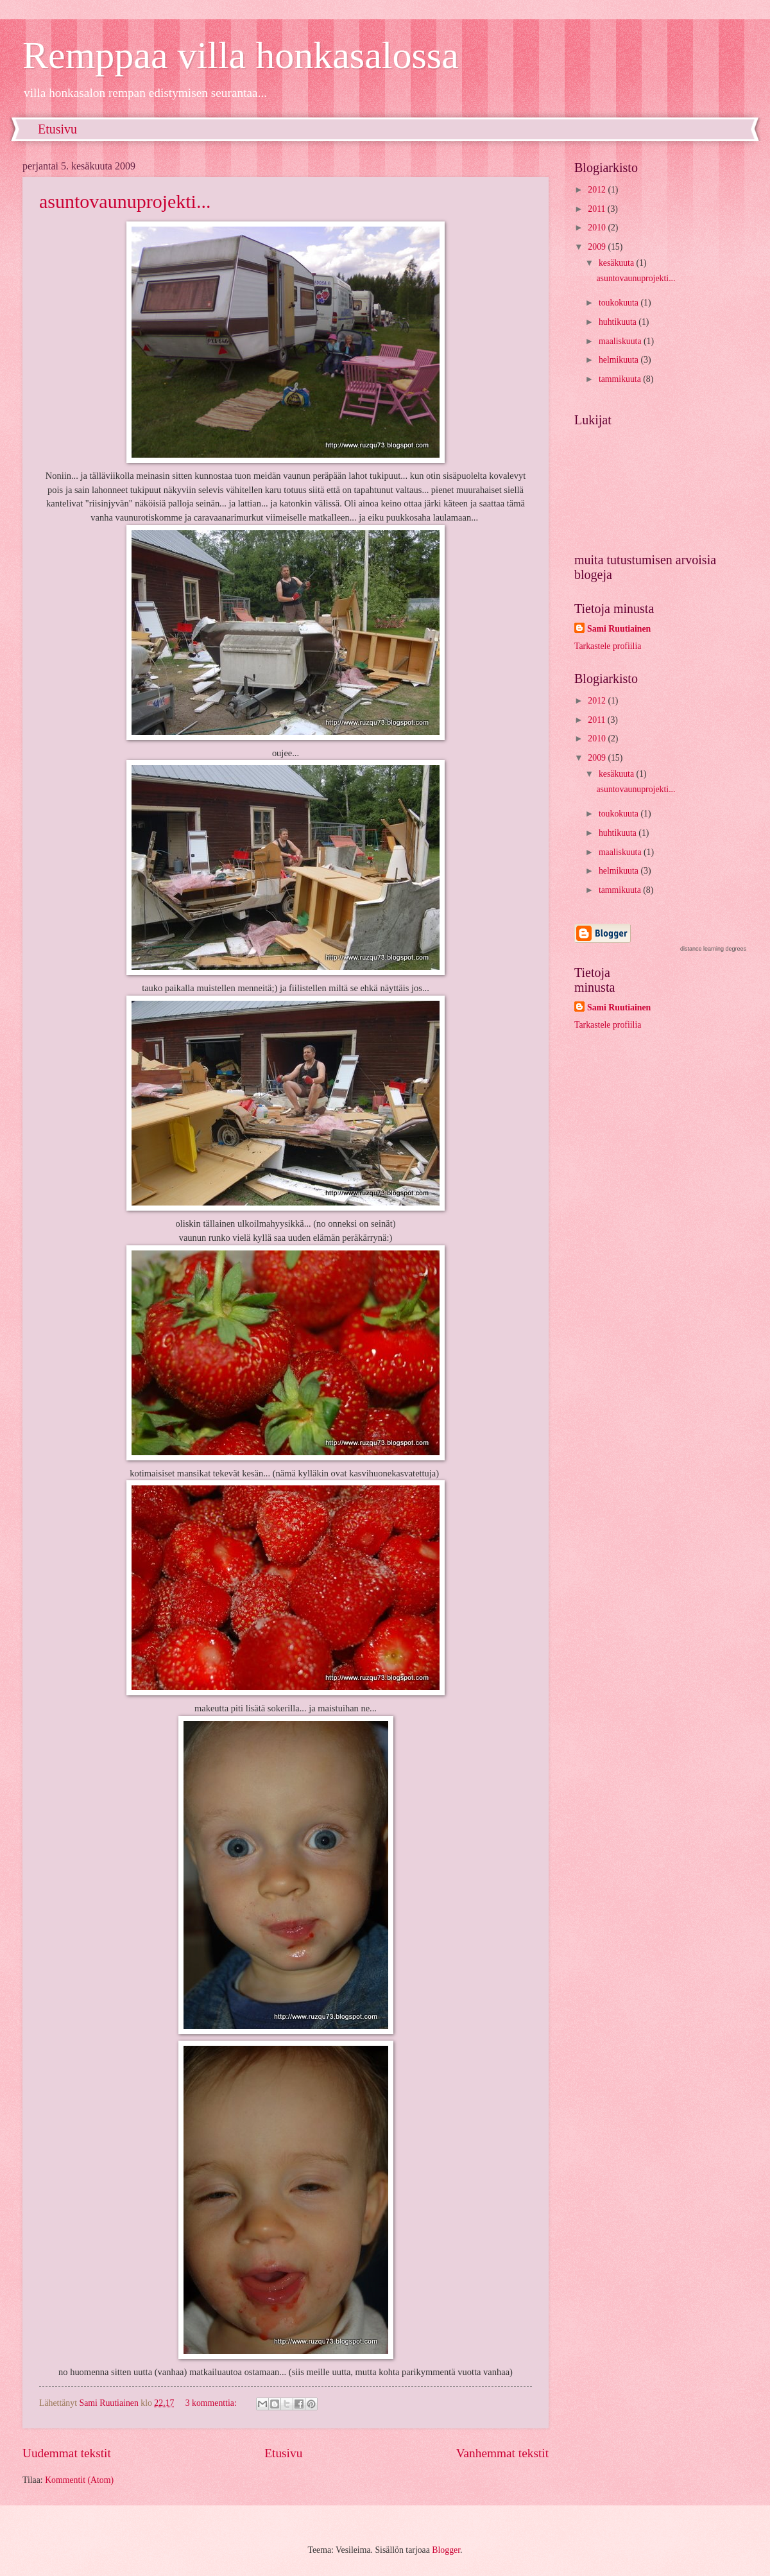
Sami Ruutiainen (619, 629)
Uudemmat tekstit (66, 2453)
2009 (598, 247)
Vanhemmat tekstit (502, 2453)
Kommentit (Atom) (79, 2480)
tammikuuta (621, 379)
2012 (598, 189)
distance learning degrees (713, 949)
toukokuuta (620, 302)
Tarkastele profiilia (607, 646)
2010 (598, 227)
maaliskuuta (621, 341)
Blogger (446, 2550)
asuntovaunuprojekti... (124, 201)
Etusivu (57, 129)
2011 (598, 209)
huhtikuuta (618, 322)
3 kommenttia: (212, 2403)
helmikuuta (620, 360)
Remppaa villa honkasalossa (240, 55)
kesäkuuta (618, 263)
